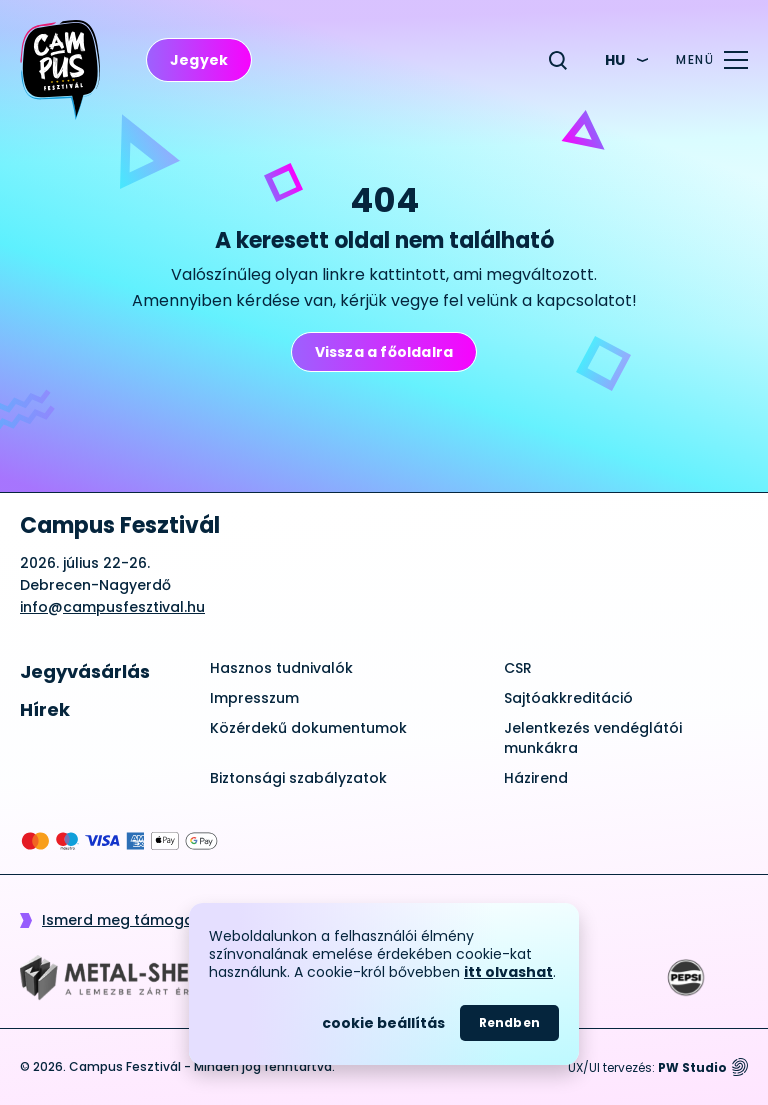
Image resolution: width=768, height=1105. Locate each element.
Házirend (536, 778)
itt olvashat (508, 972)
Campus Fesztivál (120, 526)
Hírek (45, 709)
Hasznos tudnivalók (281, 668)
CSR (518, 668)
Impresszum (254, 698)
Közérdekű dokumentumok (308, 728)
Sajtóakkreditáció (568, 698)
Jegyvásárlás (85, 671)
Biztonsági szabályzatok (298, 778)
